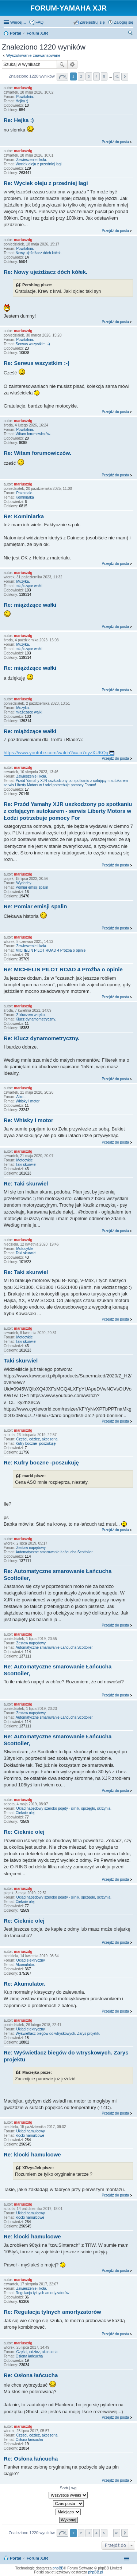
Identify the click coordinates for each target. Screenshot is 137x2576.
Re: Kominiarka (24, 516)
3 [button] (89, 76)
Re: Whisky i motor (28, 1120)
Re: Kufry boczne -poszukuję (41, 1462)
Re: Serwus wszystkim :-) (36, 363)
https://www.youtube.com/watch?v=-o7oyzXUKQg (56, 752)
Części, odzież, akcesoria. (37, 1439)
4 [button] (96, 76)
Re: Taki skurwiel (26, 1183)
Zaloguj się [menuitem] (123, 22)
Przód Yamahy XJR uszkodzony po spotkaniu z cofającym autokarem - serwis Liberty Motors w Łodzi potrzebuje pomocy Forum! (67, 783)
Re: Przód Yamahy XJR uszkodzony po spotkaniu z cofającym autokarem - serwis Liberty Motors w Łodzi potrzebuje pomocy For (68, 811)
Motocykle (24, 1160)
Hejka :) (22, 101)
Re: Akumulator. (24, 1984)
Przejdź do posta (115, 142)
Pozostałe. (24, 493)
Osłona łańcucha (29, 2356)
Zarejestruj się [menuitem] (92, 22)
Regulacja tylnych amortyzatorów (42, 2293)
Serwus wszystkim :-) (33, 344)
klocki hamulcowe (30, 2135)
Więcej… (18, 22)
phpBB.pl (95, 2572)
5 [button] (104, 76)
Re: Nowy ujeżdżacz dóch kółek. (45, 272)
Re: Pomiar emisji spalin (35, 906)
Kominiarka (25, 497)
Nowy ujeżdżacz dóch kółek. (39, 253)
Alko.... (21, 1097)
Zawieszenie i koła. (31, 160)
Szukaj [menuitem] (130, 34)
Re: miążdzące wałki (30, 605)
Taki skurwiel (26, 1165)
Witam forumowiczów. (33, 434)
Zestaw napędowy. (31, 1548)
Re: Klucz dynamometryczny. (41, 1038)
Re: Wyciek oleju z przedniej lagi (46, 183)
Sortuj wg (68, 2488)
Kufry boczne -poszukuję (36, 1444)
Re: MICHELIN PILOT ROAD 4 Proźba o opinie (63, 969)
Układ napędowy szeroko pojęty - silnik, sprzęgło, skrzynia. (63, 1808)
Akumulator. (25, 1965)
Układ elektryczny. (30, 1960)
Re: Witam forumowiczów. (37, 453)
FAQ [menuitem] (39, 22)
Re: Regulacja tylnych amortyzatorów (52, 2312)
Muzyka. (23, 581)
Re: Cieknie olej (24, 1832)
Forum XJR (37, 2558)
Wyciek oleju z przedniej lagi (39, 164)
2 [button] (81, 76)
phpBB (58, 2568)
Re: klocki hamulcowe (32, 2154)
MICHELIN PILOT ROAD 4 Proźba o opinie (51, 950)
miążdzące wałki (29, 586)
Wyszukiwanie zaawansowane (33, 55)
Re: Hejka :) (19, 120)
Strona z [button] (62, 76)
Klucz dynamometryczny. (36, 1019)
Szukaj (62, 64)
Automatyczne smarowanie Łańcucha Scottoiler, (55, 1552)
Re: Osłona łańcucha (31, 2375)
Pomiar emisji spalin (32, 887)
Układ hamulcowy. (30, 2131)
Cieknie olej (25, 1813)
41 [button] (117, 76)
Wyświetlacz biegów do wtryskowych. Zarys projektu (58, 2034)
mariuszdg (23, 88)
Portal (15, 33)
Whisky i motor (28, 1101)
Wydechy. (24, 883)
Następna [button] (124, 76)
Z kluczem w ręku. (31, 1015)
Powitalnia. (25, 97)
